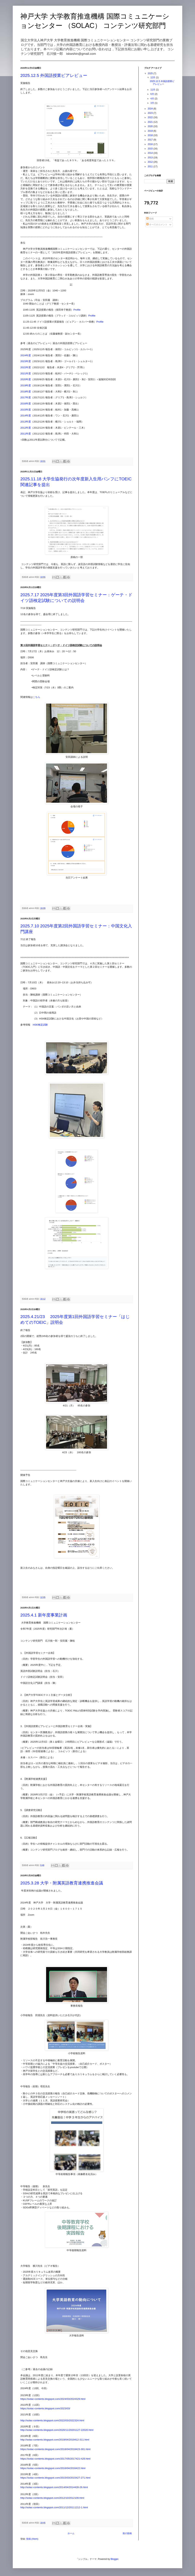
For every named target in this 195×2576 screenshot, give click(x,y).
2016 (150, 144)
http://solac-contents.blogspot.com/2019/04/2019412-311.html (54, 2439)
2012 (150, 162)
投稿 (150, 218)
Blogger (114, 2559)
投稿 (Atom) (32, 2539)
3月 (152, 103)
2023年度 (25, 361)
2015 (150, 148)
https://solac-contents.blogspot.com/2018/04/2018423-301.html (55, 2449)
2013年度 (25, 421)
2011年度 (25, 433)
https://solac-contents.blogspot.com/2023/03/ (45, 2408)
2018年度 (25, 391)
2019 (150, 131)
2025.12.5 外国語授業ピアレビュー (53, 75)
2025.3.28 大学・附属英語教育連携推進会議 (61, 1883)
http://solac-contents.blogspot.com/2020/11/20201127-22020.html (56, 2430)
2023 (150, 113)
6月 (152, 94)
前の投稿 (127, 2533)
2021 (150, 122)
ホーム (71, 2533)
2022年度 (25, 367)
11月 (153, 89)
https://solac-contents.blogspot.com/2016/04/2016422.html (53, 2468)
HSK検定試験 (40, 1024)
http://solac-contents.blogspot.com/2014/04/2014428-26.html (54, 2487)
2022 (150, 117)
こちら (36, 697)
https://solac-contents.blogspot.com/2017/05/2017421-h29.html (55, 2458)
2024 (150, 108)
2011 (150, 166)
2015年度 (25, 409)
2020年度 (25, 379)
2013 (150, 157)
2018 (150, 135)
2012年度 (25, 427)
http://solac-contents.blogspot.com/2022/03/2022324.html (52, 2420)
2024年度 (25, 355)
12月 (153, 77)
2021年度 (25, 373)
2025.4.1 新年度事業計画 (43, 1615)
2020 (150, 126)
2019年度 (25, 385)
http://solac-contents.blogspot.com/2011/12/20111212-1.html (54, 2507)
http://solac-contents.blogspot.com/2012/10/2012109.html (52, 2497)
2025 (150, 73)
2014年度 (25, 415)
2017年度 (25, 397)
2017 (150, 139)
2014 (150, 153)
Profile (76, 309)
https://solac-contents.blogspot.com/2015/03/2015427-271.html (55, 2477)
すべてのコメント (156, 224)
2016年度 (25, 403)
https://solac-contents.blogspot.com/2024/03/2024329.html (53, 2398)
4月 (152, 98)
